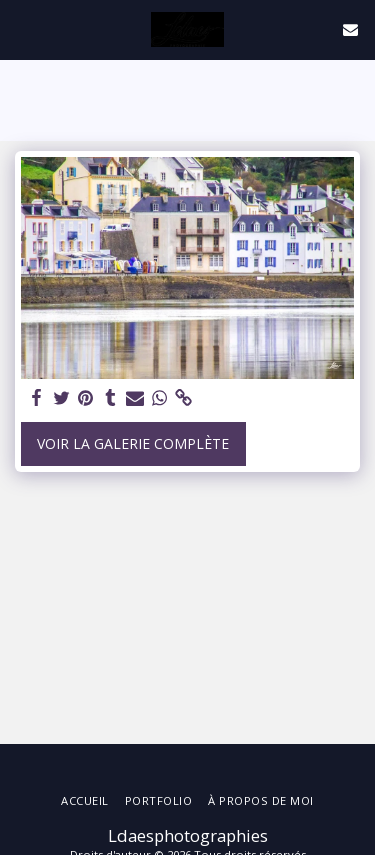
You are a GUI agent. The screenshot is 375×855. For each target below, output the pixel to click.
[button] (22, 28)
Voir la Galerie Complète (133, 443)
